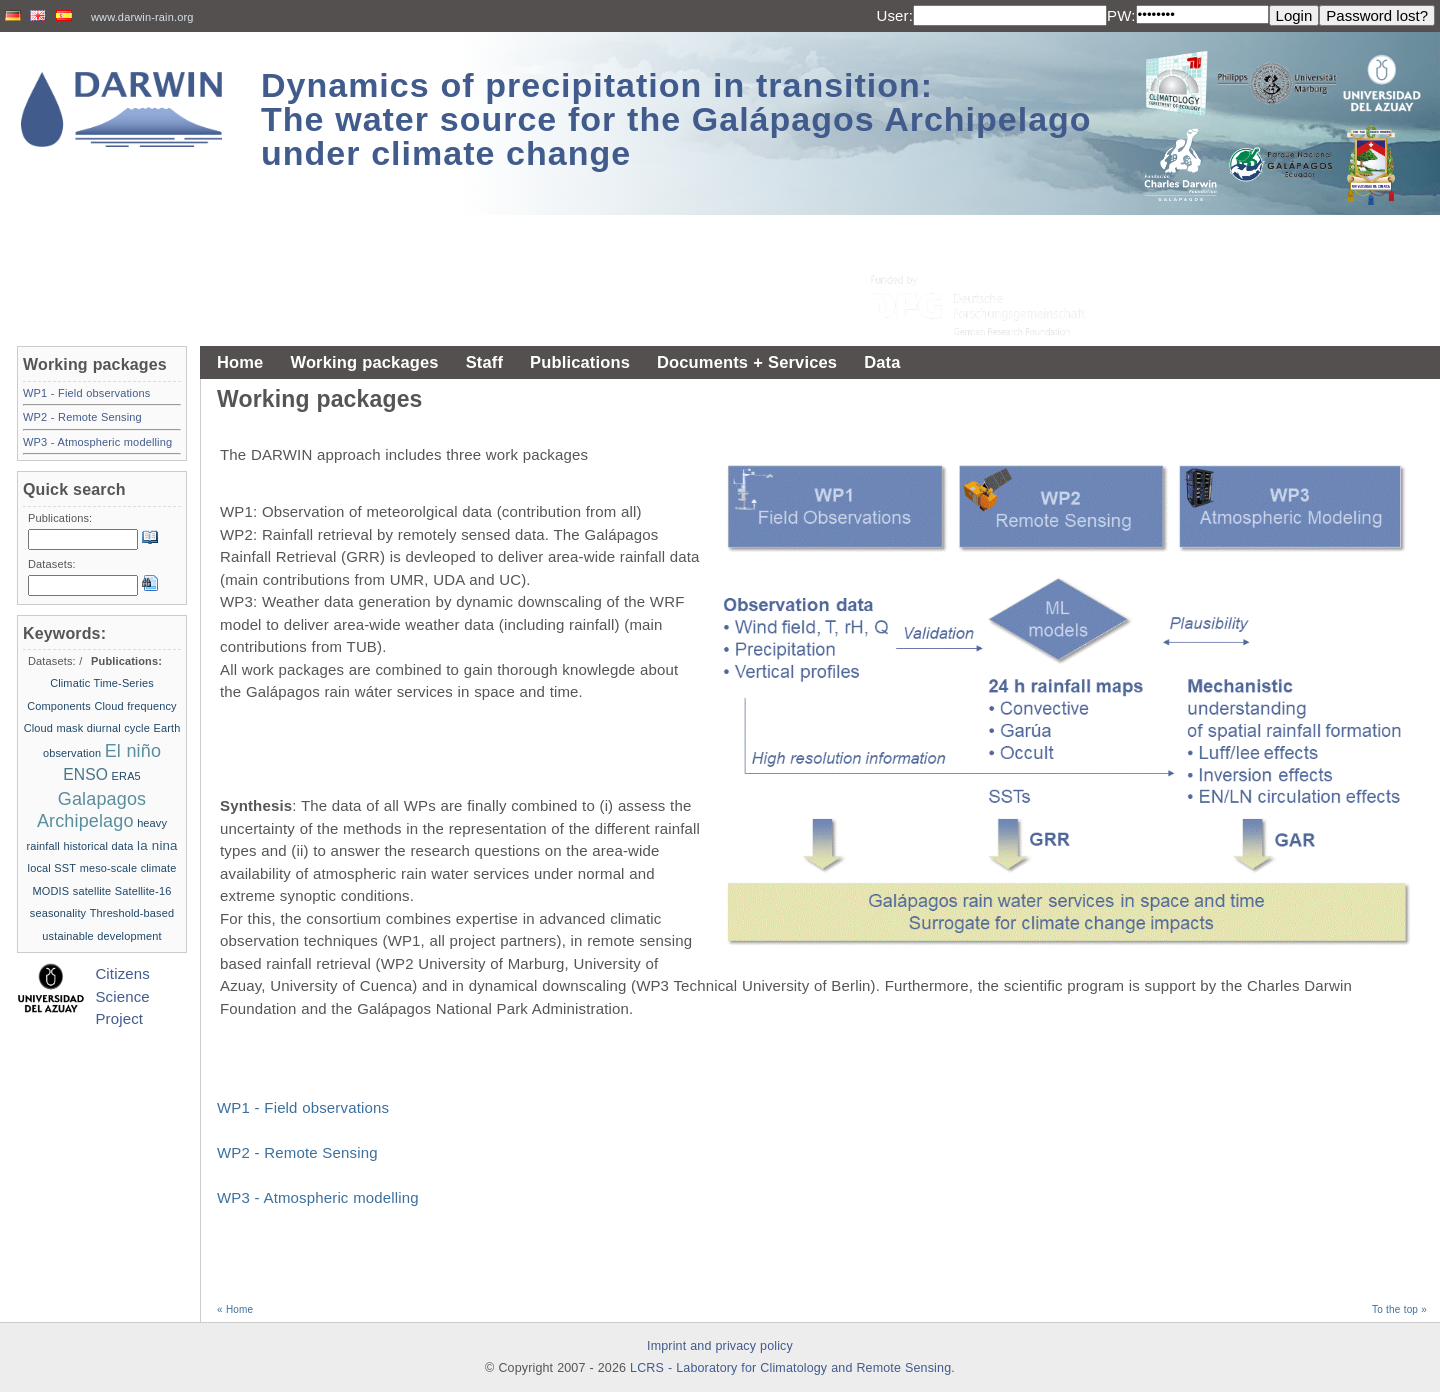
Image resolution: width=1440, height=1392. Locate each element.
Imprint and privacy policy (720, 1346)
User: (894, 15)
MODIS (51, 891)
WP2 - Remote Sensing (297, 1152)
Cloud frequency (135, 706)
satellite (92, 891)
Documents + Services (747, 362)
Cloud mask (54, 728)
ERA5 (126, 776)
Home (240, 362)
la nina (157, 845)
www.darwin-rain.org (142, 17)
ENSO (85, 774)
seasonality (58, 913)
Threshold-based (132, 913)
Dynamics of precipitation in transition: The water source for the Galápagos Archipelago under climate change (676, 119)
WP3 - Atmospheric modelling (318, 1197)
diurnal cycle (118, 728)
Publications (580, 362)
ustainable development (101, 936)
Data (882, 362)
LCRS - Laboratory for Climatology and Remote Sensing (790, 1368)
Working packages (364, 362)
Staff (484, 362)
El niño (133, 751)
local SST (52, 868)
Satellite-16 (143, 891)
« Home (235, 1309)
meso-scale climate (128, 868)
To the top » (1399, 1309)
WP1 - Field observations (303, 1107)
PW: (1121, 15)
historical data (98, 846)
